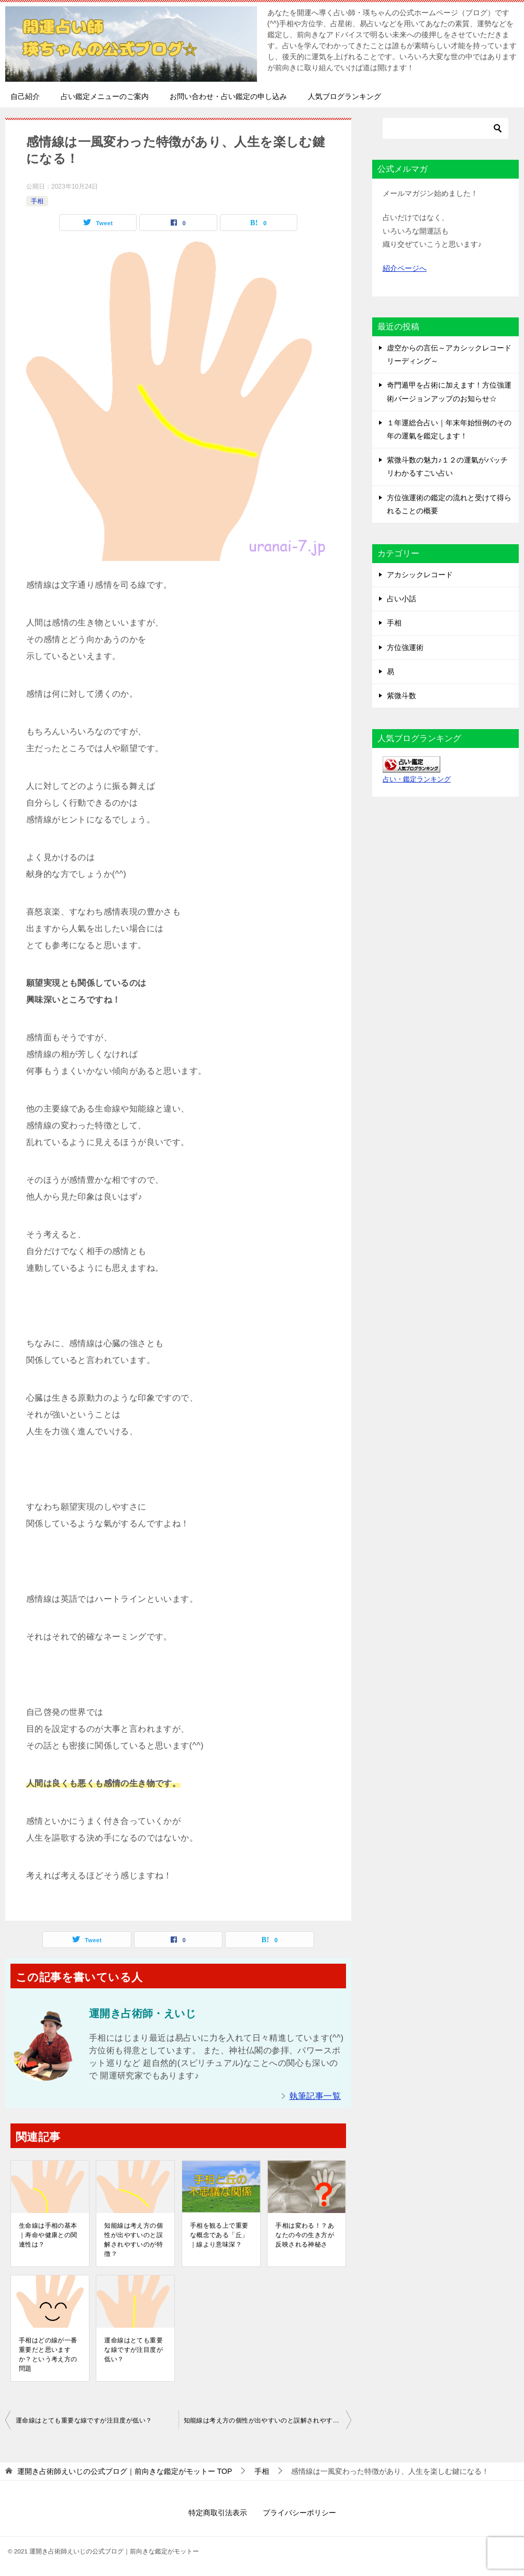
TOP (124, 2471)
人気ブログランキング (344, 96)
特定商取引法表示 (217, 2512)
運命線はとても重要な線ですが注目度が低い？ (133, 2350)
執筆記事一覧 (315, 2095)
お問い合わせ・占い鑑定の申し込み (228, 96)
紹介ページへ (405, 268)
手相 (37, 201)
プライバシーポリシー (299, 2512)
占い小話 (401, 599)
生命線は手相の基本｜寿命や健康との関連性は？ (48, 2235)
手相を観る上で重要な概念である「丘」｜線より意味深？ (219, 2235)
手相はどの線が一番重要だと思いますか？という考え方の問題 (48, 2354)
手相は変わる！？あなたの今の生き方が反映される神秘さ (304, 2235)
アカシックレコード (420, 574)
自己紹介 (25, 96)
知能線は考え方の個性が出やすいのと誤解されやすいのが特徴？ (133, 2240)
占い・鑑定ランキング (417, 779)
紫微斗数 (401, 695)
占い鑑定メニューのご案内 (105, 96)
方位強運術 (405, 647)
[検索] (445, 128)
